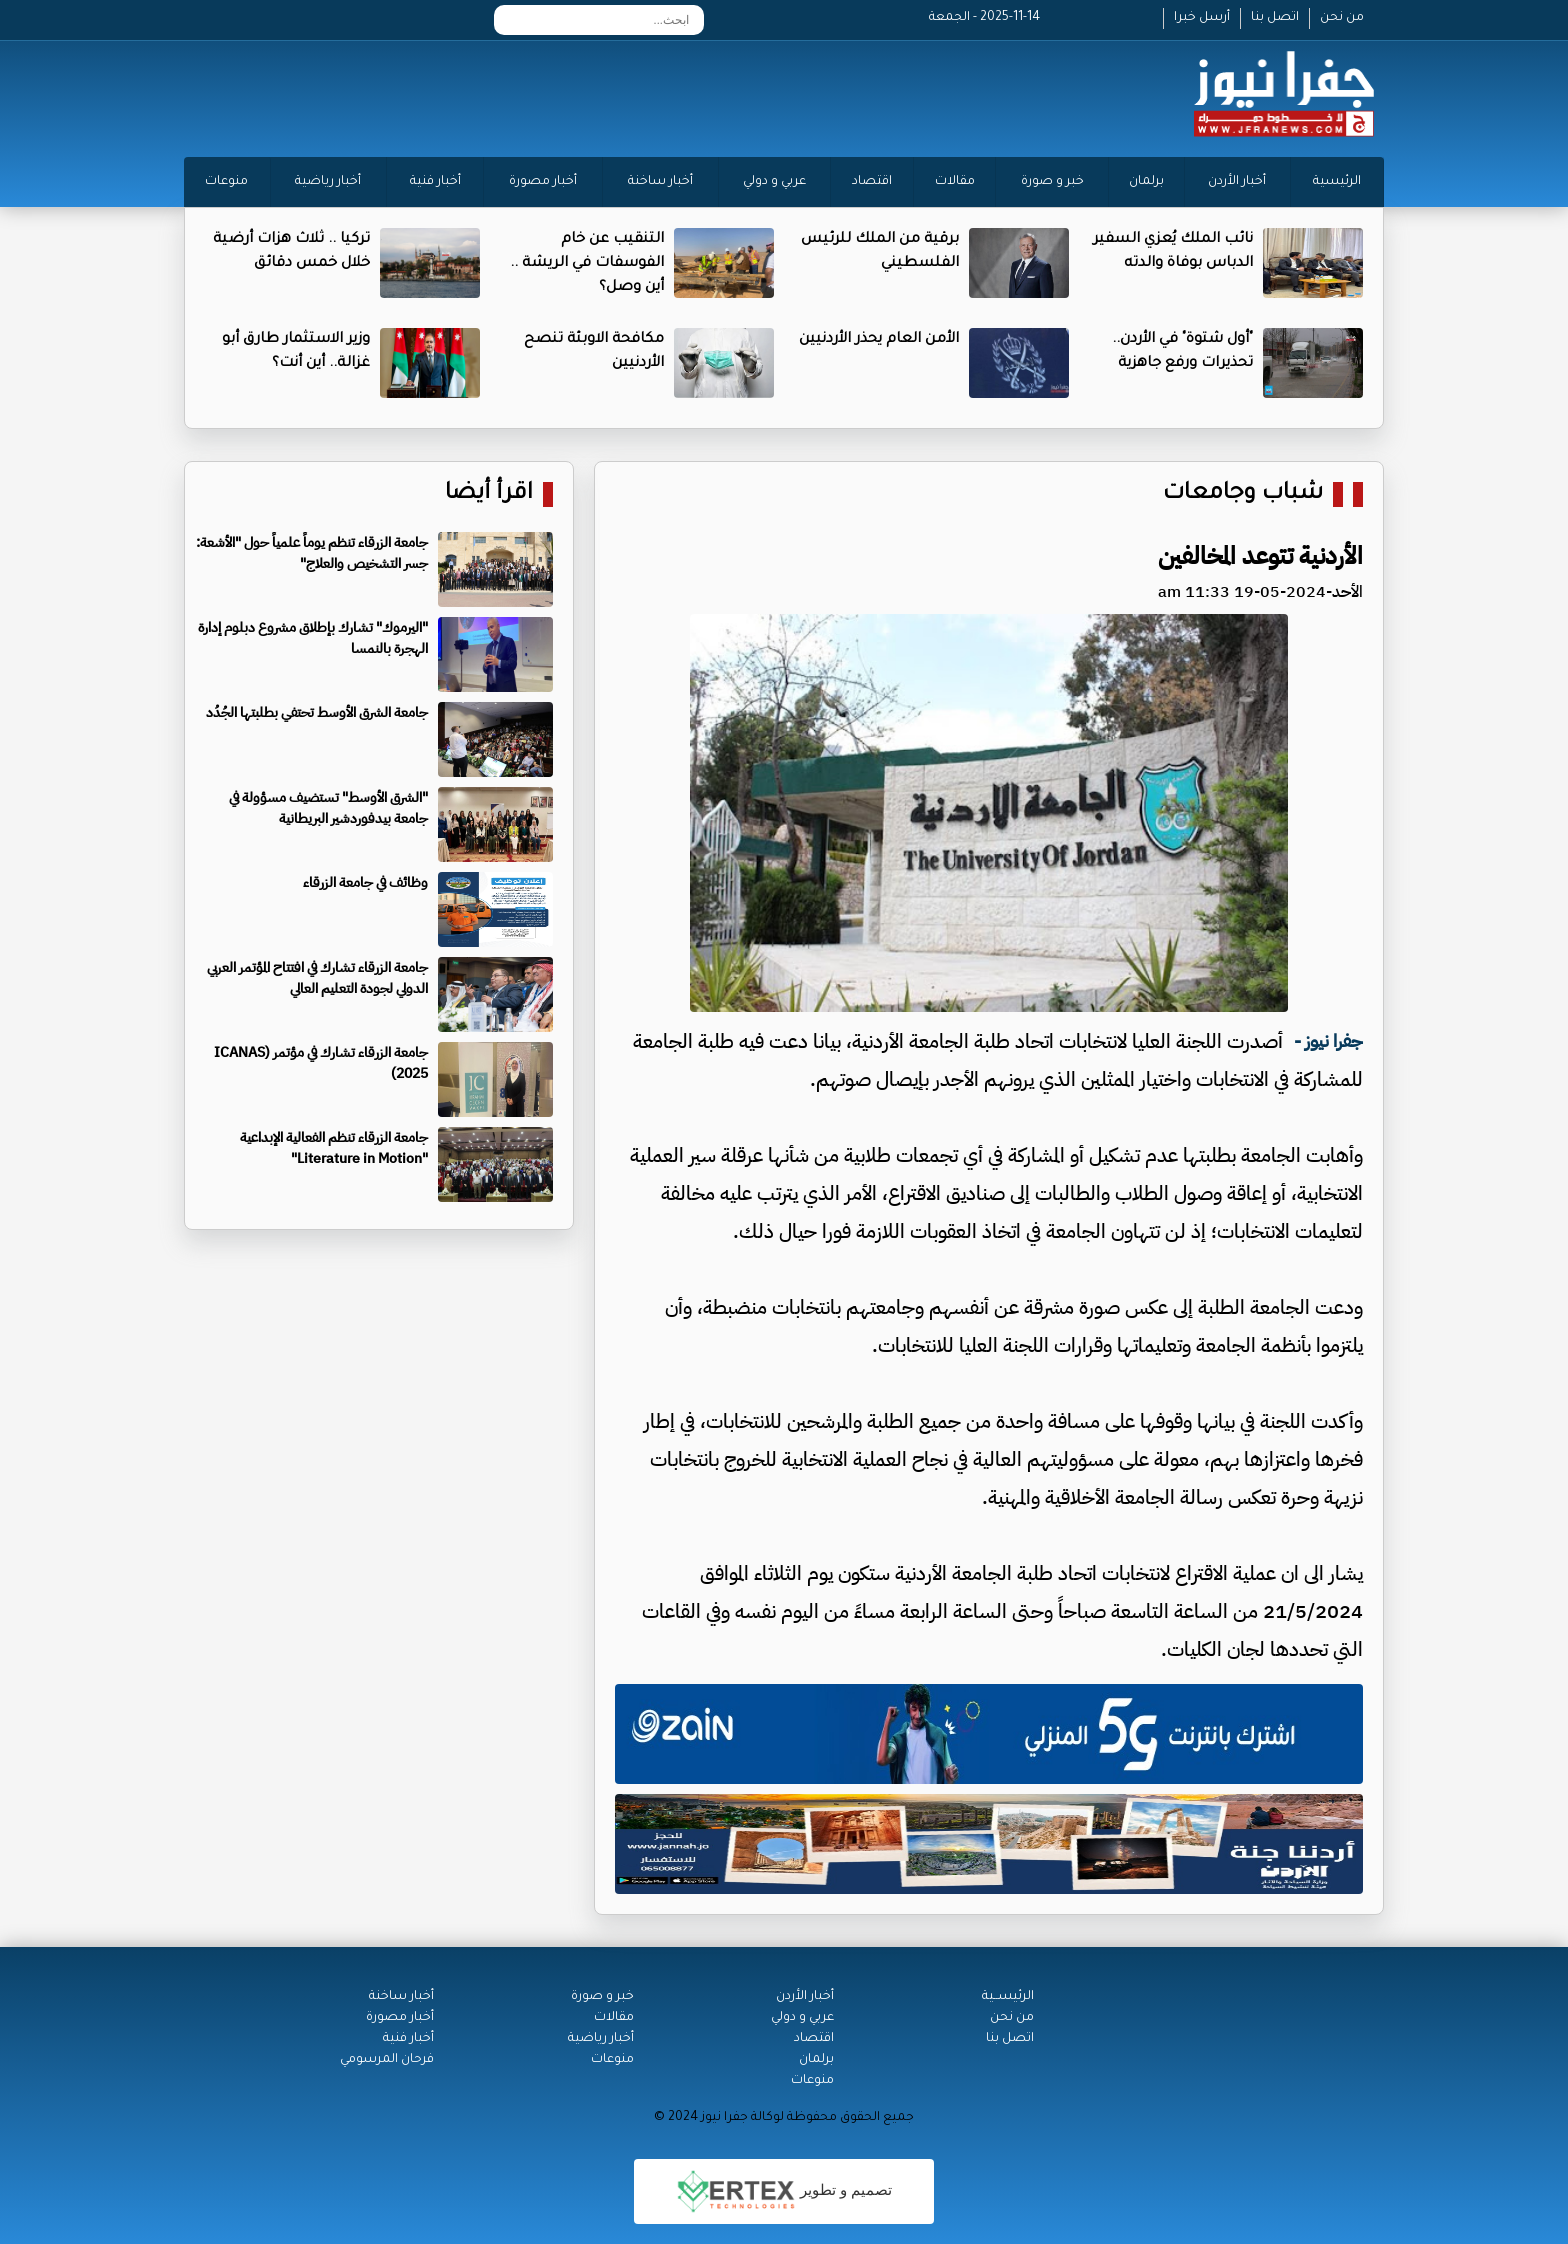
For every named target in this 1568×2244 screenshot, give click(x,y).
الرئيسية (1337, 182)
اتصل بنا (1275, 18)
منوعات (226, 182)
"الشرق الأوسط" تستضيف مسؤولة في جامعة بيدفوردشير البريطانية (328, 808)
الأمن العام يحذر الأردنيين (879, 340)
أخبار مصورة (543, 182)
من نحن (1342, 18)
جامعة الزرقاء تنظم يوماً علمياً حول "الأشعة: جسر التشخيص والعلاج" (312, 553)
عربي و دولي (774, 182)
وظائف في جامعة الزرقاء (365, 882)
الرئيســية (1008, 1997)
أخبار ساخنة (660, 182)
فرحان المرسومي (387, 2060)
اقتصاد (872, 182)
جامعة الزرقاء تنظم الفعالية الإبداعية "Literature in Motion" (334, 1148)
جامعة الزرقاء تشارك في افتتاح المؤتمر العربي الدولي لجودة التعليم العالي (317, 978)
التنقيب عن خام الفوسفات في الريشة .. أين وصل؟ (587, 264)
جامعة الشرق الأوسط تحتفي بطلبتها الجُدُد (317, 712)
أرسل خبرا (1202, 18)
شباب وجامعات (1243, 494)
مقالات (955, 182)
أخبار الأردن (1237, 182)
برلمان (1146, 182)
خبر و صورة (1052, 182)
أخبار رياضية (328, 182)
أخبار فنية (435, 182)
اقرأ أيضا (489, 494)
